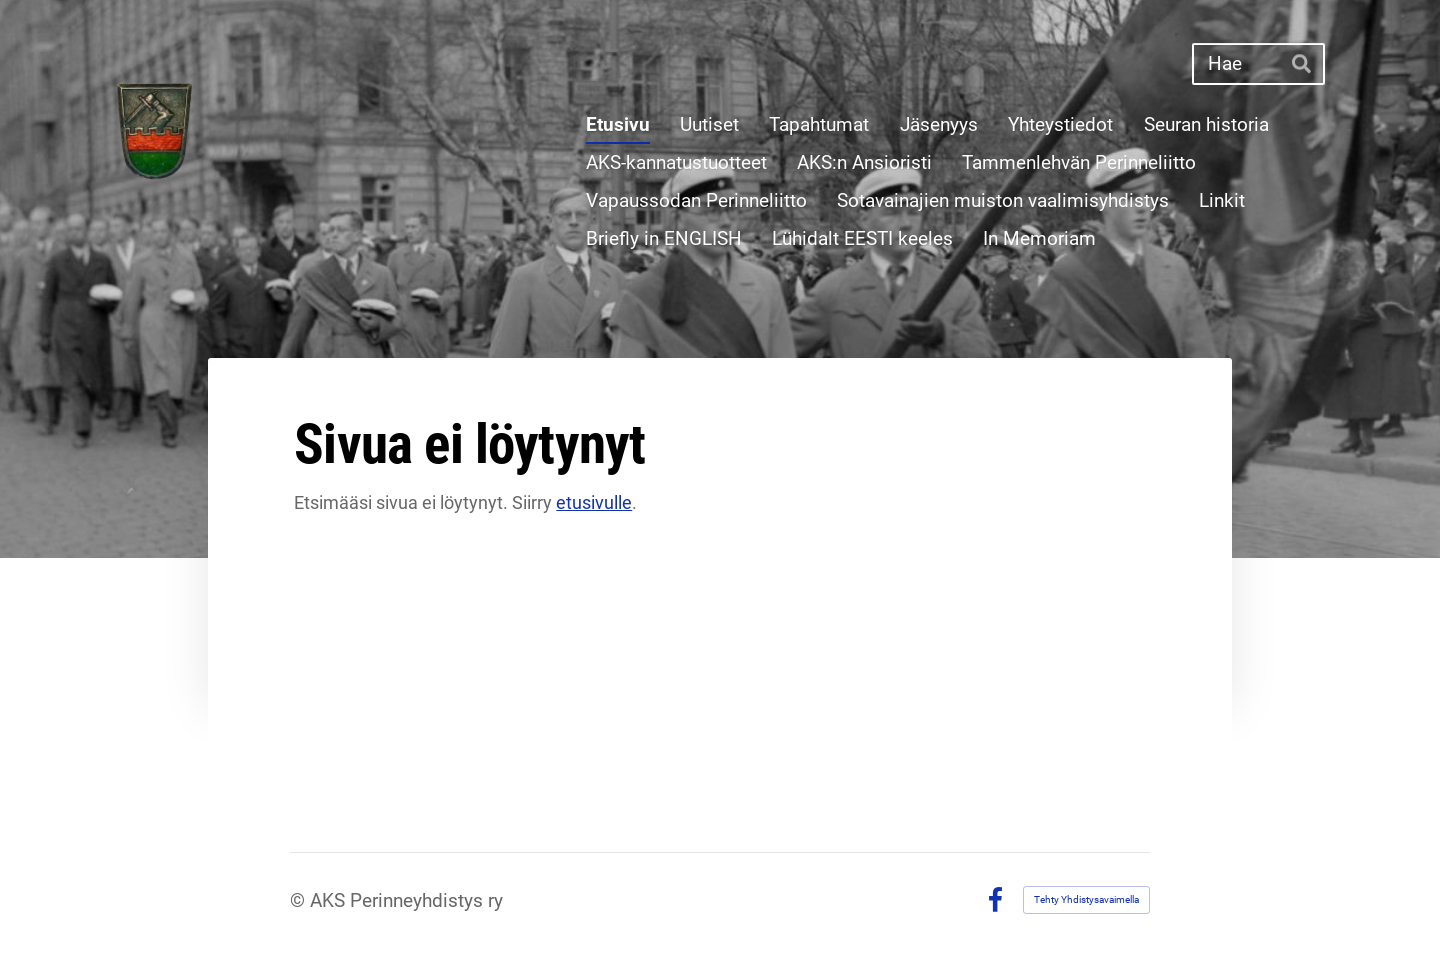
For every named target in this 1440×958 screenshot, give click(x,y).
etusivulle (594, 502)
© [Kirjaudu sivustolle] (300, 900)
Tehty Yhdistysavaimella (1086, 899)
